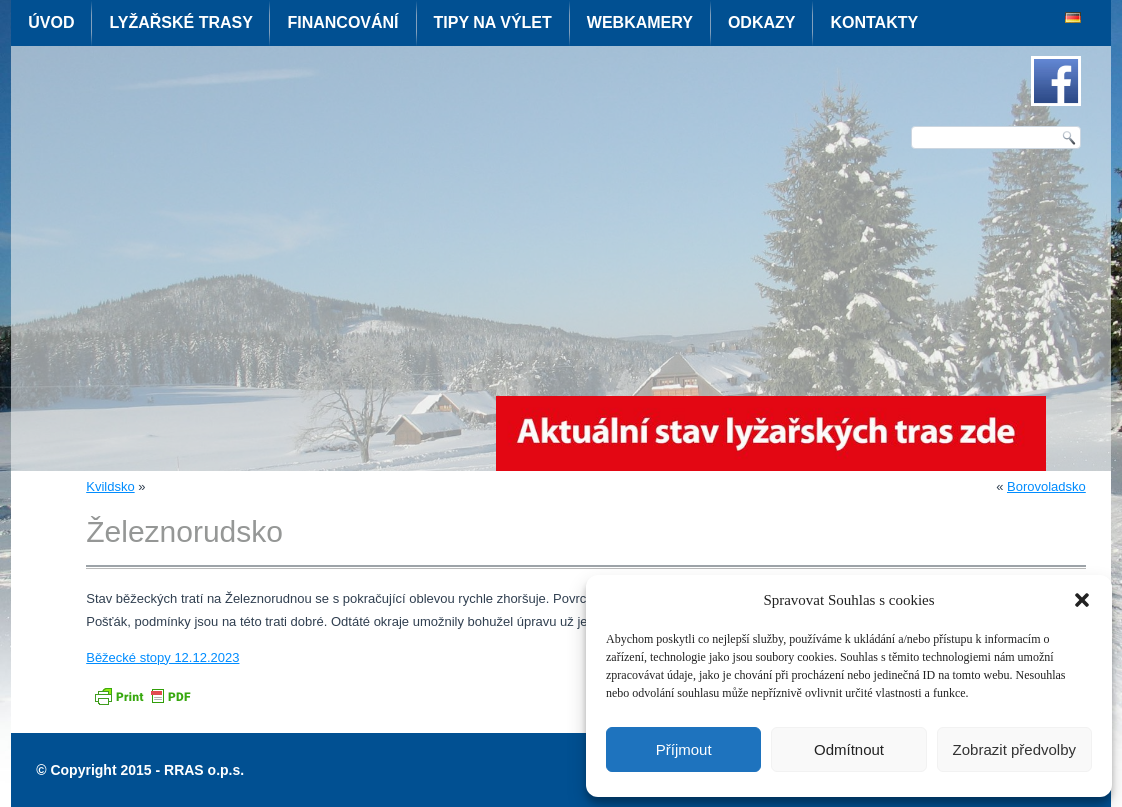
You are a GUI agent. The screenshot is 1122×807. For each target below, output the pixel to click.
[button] (1082, 600)
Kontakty (874, 22)
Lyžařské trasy (180, 22)
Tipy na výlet (493, 22)
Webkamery (640, 22)
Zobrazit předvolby (1014, 749)
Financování (342, 22)
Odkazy (762, 22)
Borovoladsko (1046, 486)
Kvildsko (110, 486)
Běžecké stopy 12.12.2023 (162, 657)
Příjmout (684, 749)
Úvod (51, 22)
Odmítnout (849, 749)
